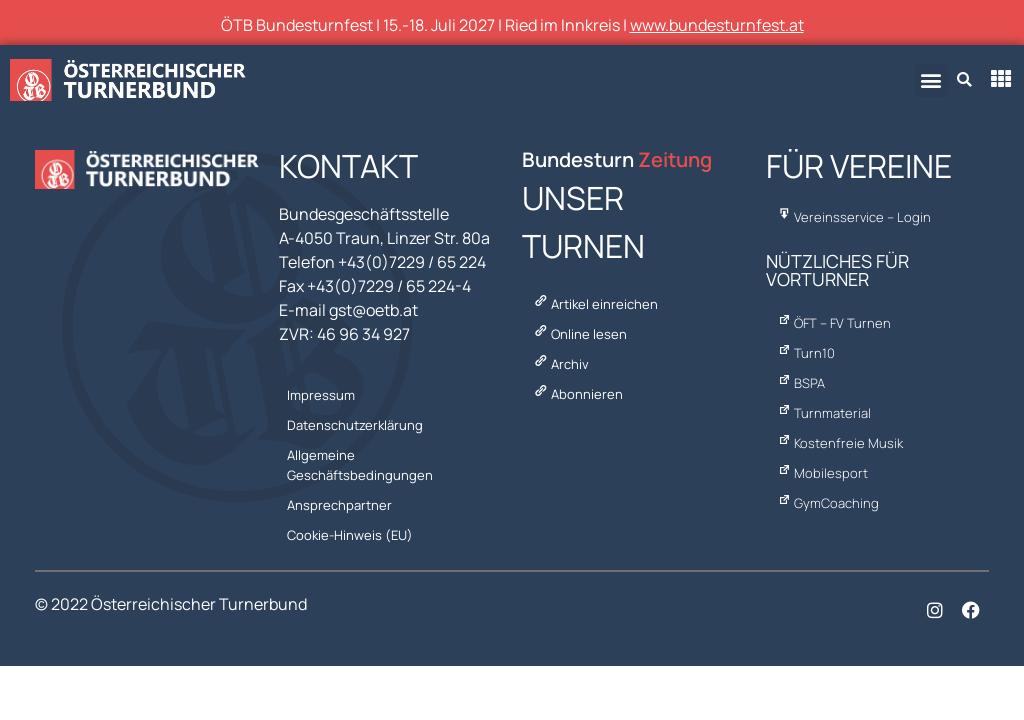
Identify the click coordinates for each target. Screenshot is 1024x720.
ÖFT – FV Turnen (834, 323)
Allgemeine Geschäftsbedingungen (362, 465)
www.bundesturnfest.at (717, 25)
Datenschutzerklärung (357, 425)
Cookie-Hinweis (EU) (352, 535)
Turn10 (806, 353)
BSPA (801, 383)
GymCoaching (828, 503)
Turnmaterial (824, 413)
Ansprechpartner (341, 505)
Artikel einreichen (595, 304)
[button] (931, 80)
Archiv (561, 364)
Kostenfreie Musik (840, 443)
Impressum (323, 395)
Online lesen (580, 334)
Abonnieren (578, 394)
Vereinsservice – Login (854, 217)
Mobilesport (823, 473)
